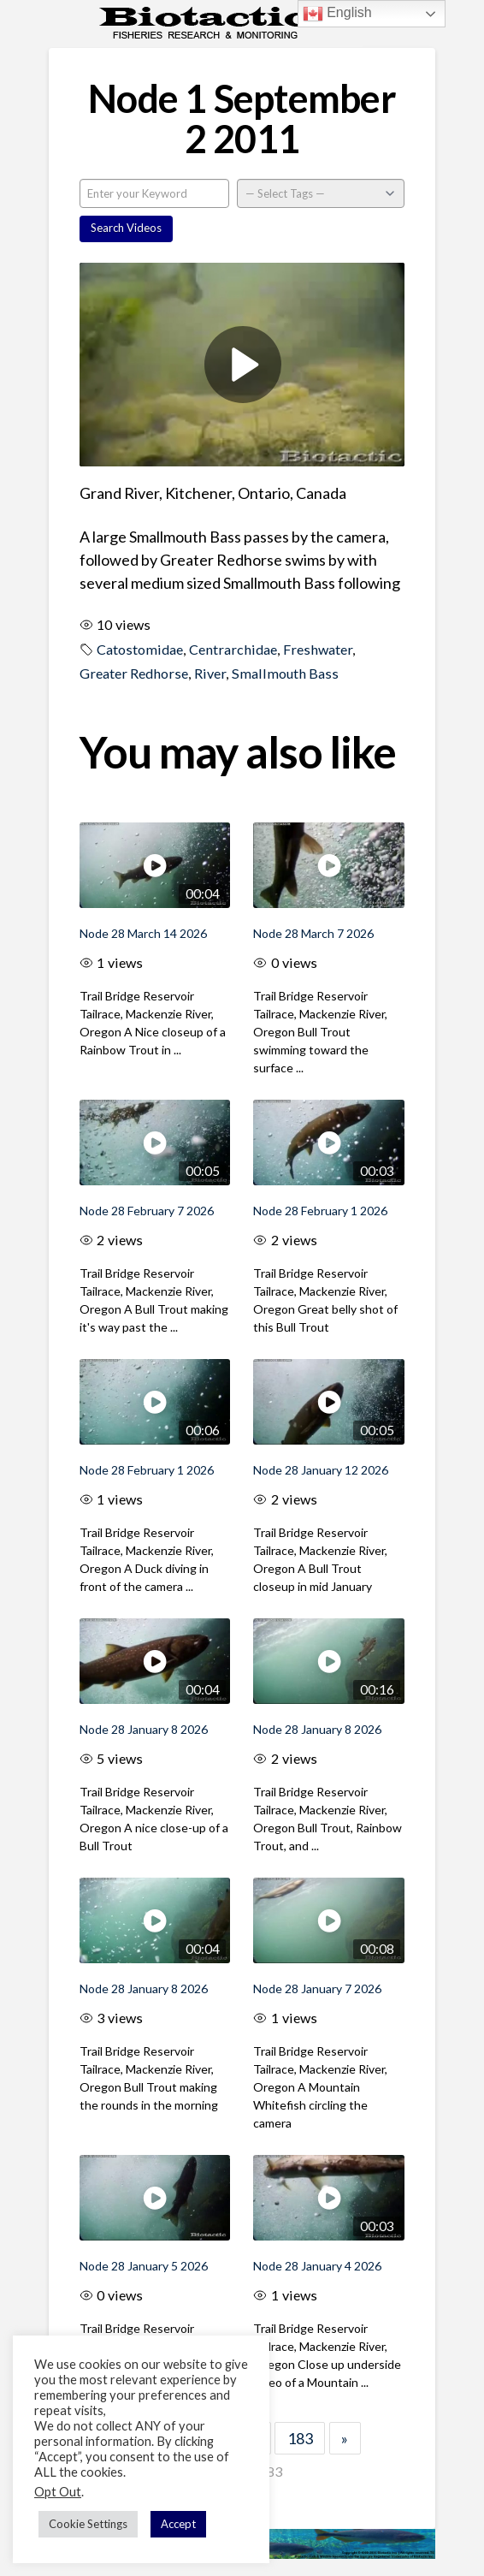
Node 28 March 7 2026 (313, 933)
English (337, 13)
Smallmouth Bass (285, 673)
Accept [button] (178, 2524)
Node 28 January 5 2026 (144, 2265)
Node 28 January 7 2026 (317, 1988)
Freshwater (317, 649)
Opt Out (57, 2491)
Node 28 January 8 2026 (144, 1729)
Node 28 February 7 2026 (147, 1210)
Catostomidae (140, 649)
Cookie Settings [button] (88, 2524)
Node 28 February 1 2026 (320, 1210)
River (210, 673)
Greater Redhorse (134, 673)
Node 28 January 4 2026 (317, 2265)
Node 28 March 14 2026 (143, 933)
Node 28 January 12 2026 (320, 1470)
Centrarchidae (233, 649)
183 (300, 2438)
